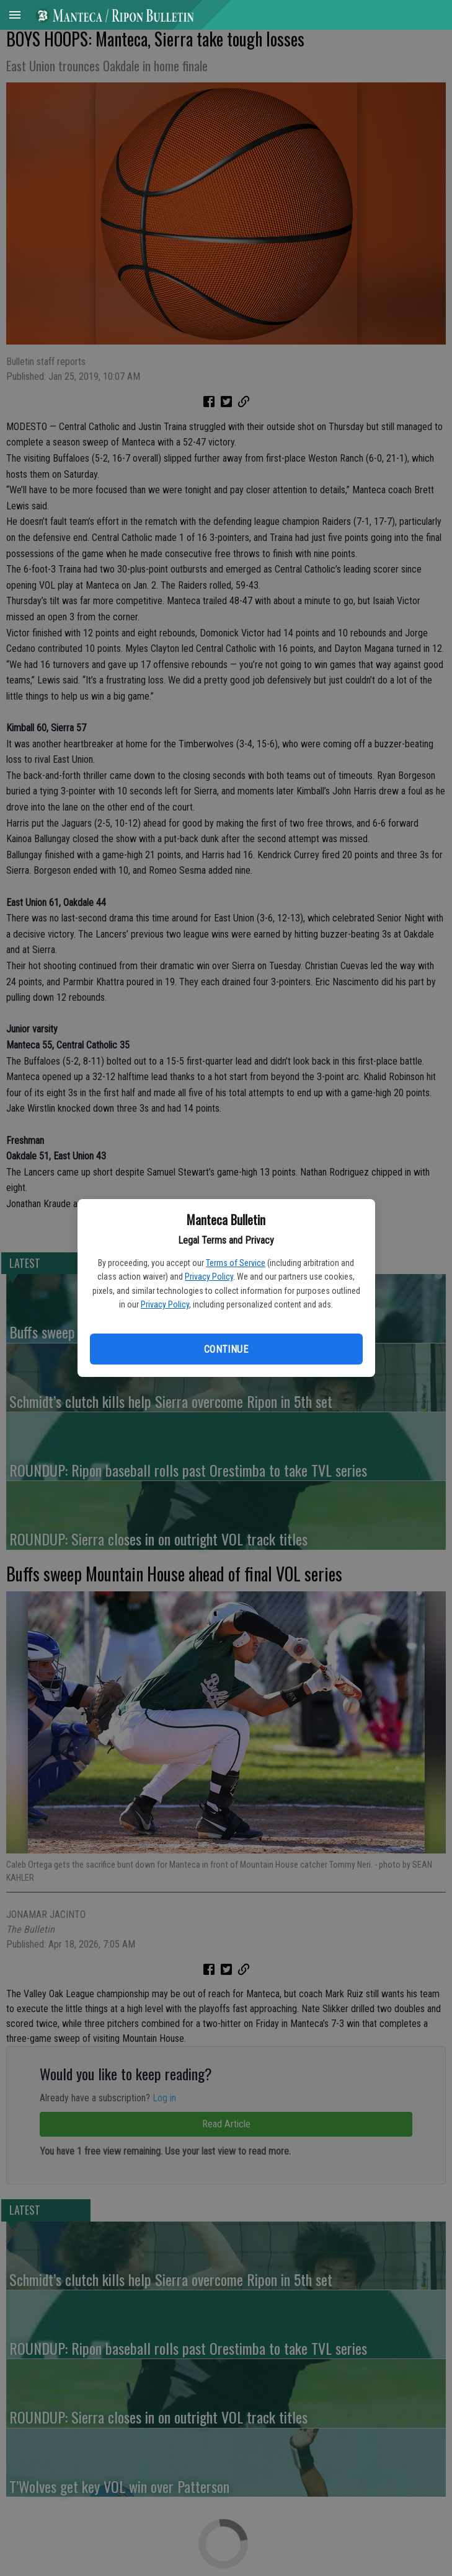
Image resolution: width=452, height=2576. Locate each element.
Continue (226, 1349)
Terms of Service (235, 1263)
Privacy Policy (209, 1276)
